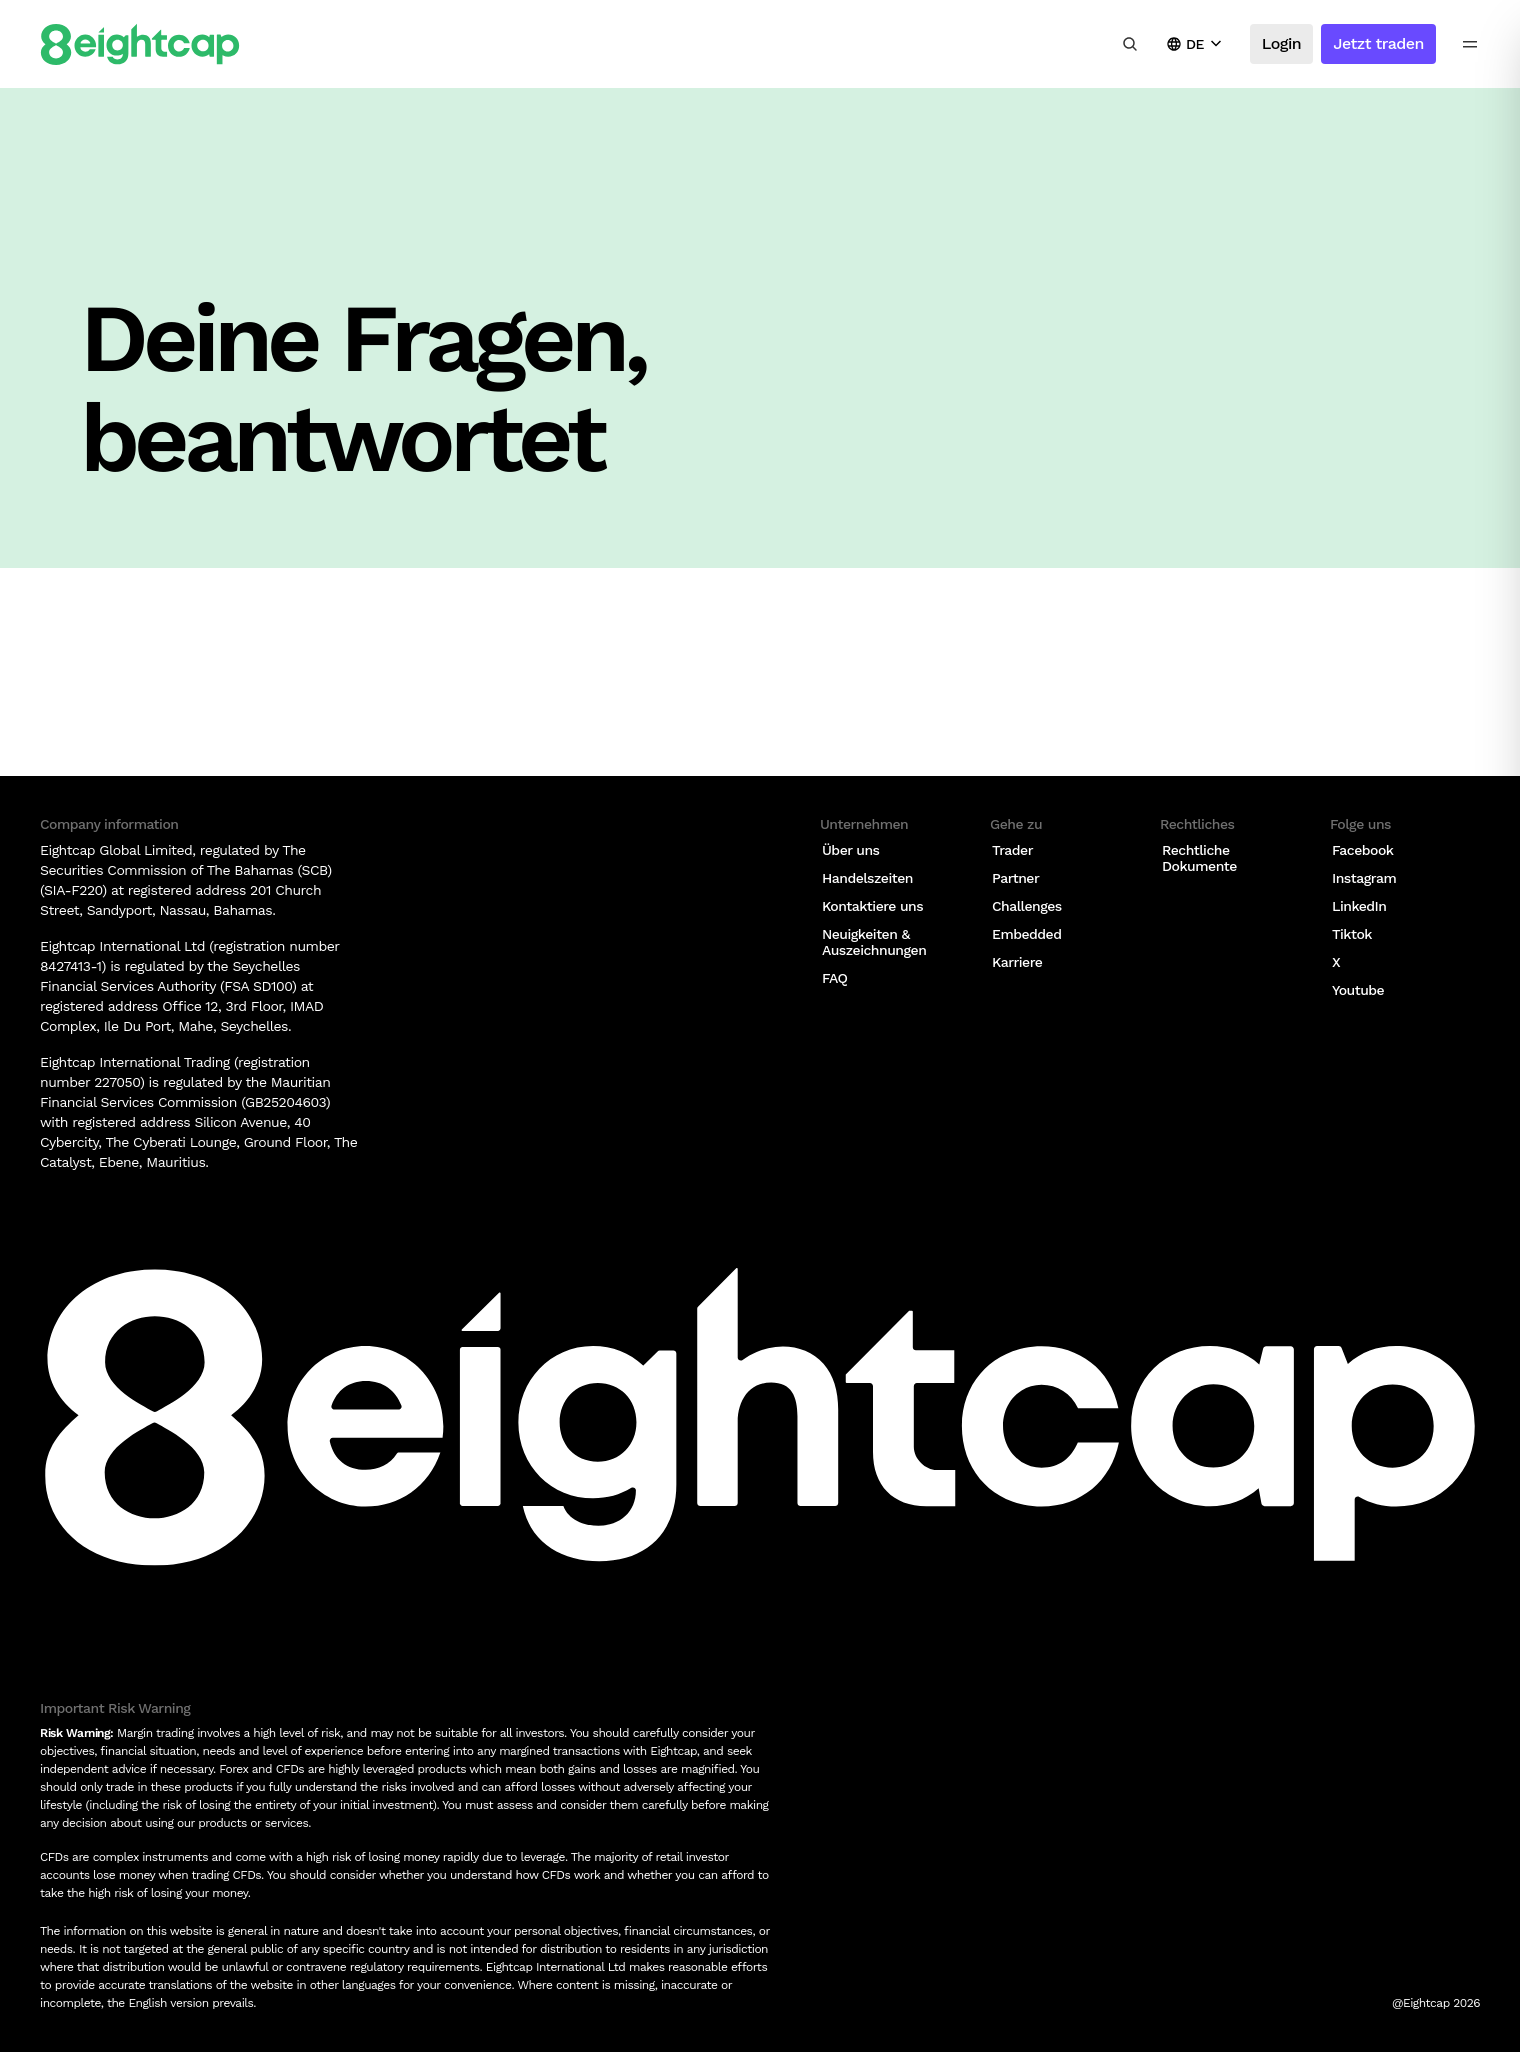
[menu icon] (1470, 44)
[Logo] (140, 44)
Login (1281, 43)
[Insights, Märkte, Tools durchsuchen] (1130, 44)
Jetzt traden (1378, 43)
